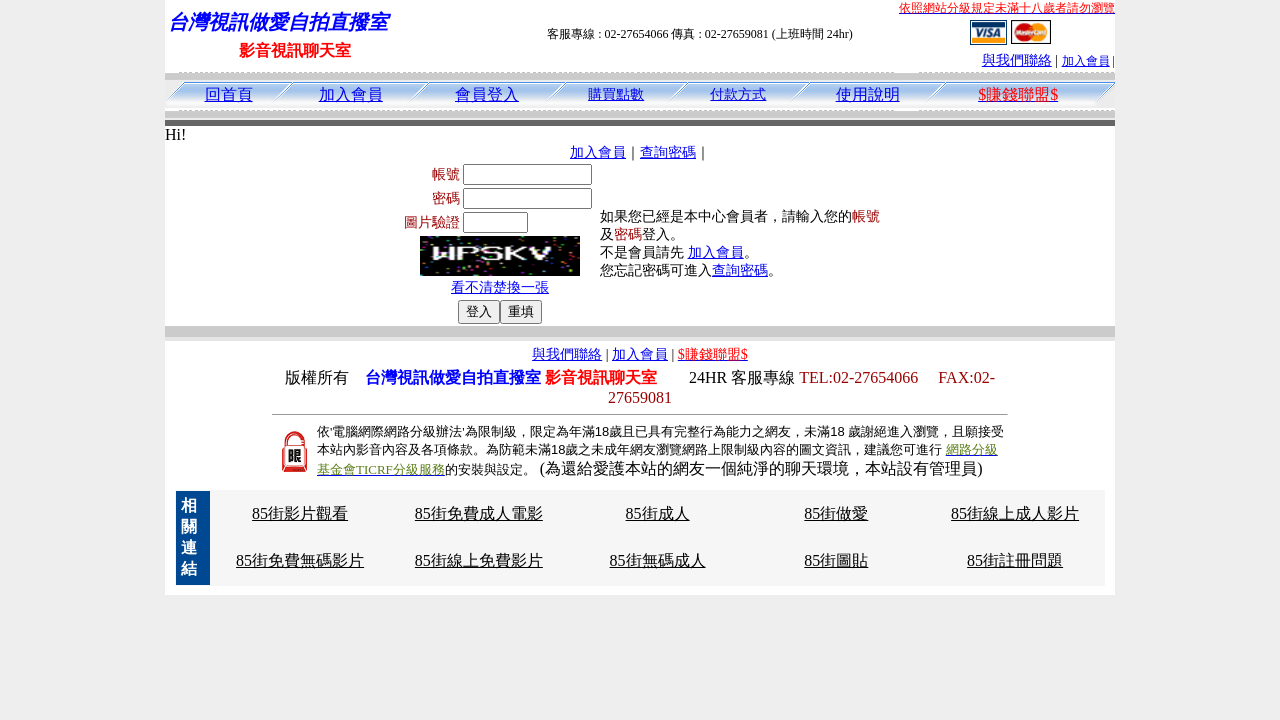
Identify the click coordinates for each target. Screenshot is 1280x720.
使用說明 (868, 94)
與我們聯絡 (1017, 60)
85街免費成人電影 (479, 513)
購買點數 (616, 94)
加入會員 (1086, 61)
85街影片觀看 (300, 513)
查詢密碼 (668, 152)
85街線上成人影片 (1015, 513)
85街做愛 (836, 513)
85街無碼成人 (658, 560)
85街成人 (658, 513)
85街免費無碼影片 (300, 560)
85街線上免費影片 (479, 560)
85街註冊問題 (1015, 560)
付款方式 (738, 94)
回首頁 (229, 94)
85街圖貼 (836, 560)
